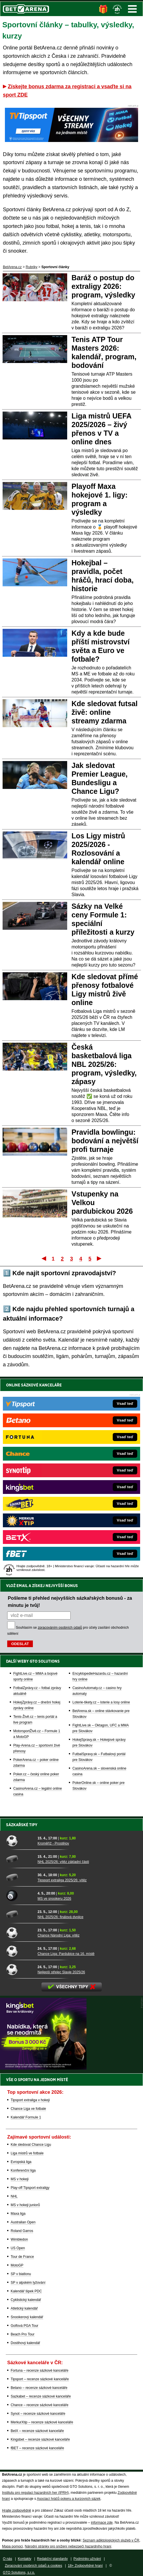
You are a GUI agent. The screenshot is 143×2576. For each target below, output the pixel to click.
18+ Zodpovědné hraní (85, 2566)
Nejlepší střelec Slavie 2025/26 (61, 1972)
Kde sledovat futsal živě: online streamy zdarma (105, 712)
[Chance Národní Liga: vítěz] (20, 1932)
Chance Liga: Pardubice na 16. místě (65, 1954)
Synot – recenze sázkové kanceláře (38, 2414)
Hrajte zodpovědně (16, 2510)
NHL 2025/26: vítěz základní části (63, 1862)
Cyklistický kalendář (26, 2300)
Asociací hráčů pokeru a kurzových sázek (69, 2499)
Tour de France (22, 2257)
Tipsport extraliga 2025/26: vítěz (61, 1880)
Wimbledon (19, 2239)
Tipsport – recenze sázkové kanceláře (40, 2379)
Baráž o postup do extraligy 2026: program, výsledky (103, 286)
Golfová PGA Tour (24, 2326)
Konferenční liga (23, 2170)
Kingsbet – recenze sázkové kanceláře (40, 2439)
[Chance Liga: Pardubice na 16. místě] (20, 1950)
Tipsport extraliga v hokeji (30, 2100)
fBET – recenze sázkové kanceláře (37, 2448)
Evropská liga (21, 2162)
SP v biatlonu (21, 2274)
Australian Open (23, 2222)
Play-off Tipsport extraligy (30, 2188)
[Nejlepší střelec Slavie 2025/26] (20, 1969)
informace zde (101, 2523)
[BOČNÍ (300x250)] (43, 2068)
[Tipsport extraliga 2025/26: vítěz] (20, 1877)
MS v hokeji (20, 2179)
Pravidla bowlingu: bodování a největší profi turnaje (105, 1140)
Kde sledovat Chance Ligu (31, 2145)
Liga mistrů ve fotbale (27, 2153)
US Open (18, 2248)
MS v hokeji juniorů (25, 2205)
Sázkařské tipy (21, 1824)
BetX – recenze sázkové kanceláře (37, 2431)
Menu (132, 9)
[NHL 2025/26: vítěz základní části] (20, 1858)
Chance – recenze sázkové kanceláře (39, 2405)
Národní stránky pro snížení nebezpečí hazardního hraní (68, 2546)
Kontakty (24, 2559)
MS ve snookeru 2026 (54, 1899)
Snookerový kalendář (27, 2317)
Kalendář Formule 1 (26, 2117)
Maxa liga (18, 2214)
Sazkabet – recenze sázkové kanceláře (41, 2396)
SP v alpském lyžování (28, 2283)
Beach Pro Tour (23, 2334)
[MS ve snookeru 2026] (20, 1895)
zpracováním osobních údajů (60, 1628)
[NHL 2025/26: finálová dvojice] (20, 1914)
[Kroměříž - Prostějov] (20, 1840)
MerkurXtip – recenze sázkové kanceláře (42, 2422)
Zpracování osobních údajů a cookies (33, 2566)
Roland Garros (22, 2231)
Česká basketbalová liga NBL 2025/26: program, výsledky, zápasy (104, 1064)
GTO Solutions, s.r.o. (19, 2573)
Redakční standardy (52, 2559)
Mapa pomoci (12, 2546)
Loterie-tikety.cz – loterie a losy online (101, 1702)
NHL (14, 2196)
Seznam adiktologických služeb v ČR (110, 2540)
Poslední (99, 1258)
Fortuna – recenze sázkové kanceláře (39, 2370)
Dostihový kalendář (25, 2343)
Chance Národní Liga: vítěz (58, 1935)
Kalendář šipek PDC (26, 2291)
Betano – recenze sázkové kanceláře (39, 2388)
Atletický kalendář (24, 2308)
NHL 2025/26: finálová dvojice (60, 1917)
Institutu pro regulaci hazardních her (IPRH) (35, 2493)
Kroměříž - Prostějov (53, 1843)
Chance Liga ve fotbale (28, 2109)
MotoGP (17, 2265)
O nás (7, 2559)
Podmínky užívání (87, 2559)
